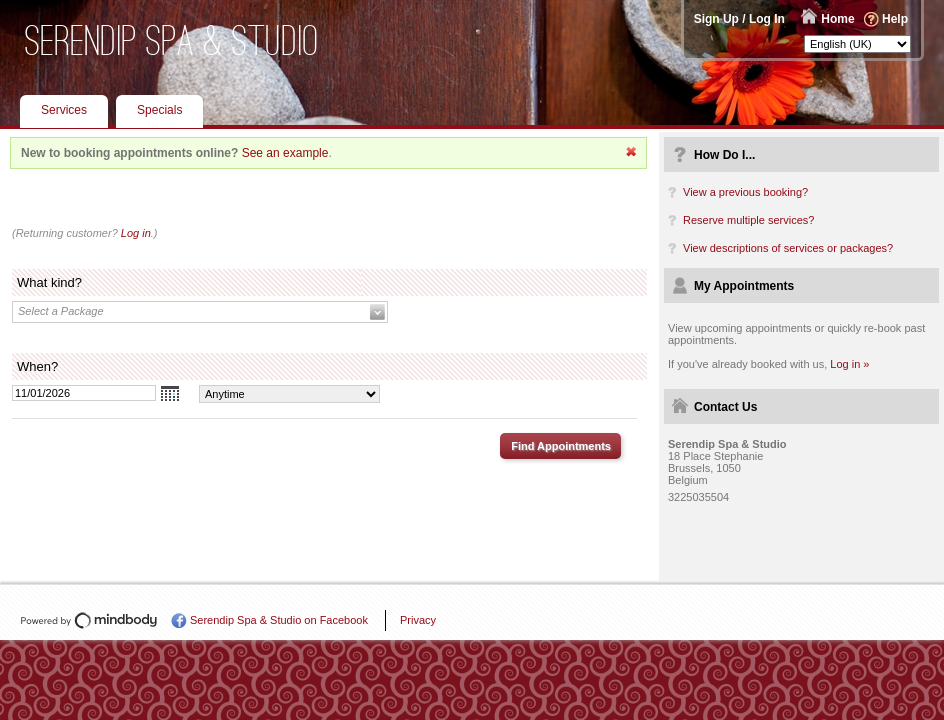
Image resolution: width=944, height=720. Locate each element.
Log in (136, 233)
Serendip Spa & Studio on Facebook (279, 620)
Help (895, 19)
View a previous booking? (745, 192)
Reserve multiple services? (748, 220)
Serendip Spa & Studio (172, 40)
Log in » (849, 364)
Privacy (418, 620)
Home (837, 19)
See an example (285, 153)
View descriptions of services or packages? (788, 248)
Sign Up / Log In (739, 19)
